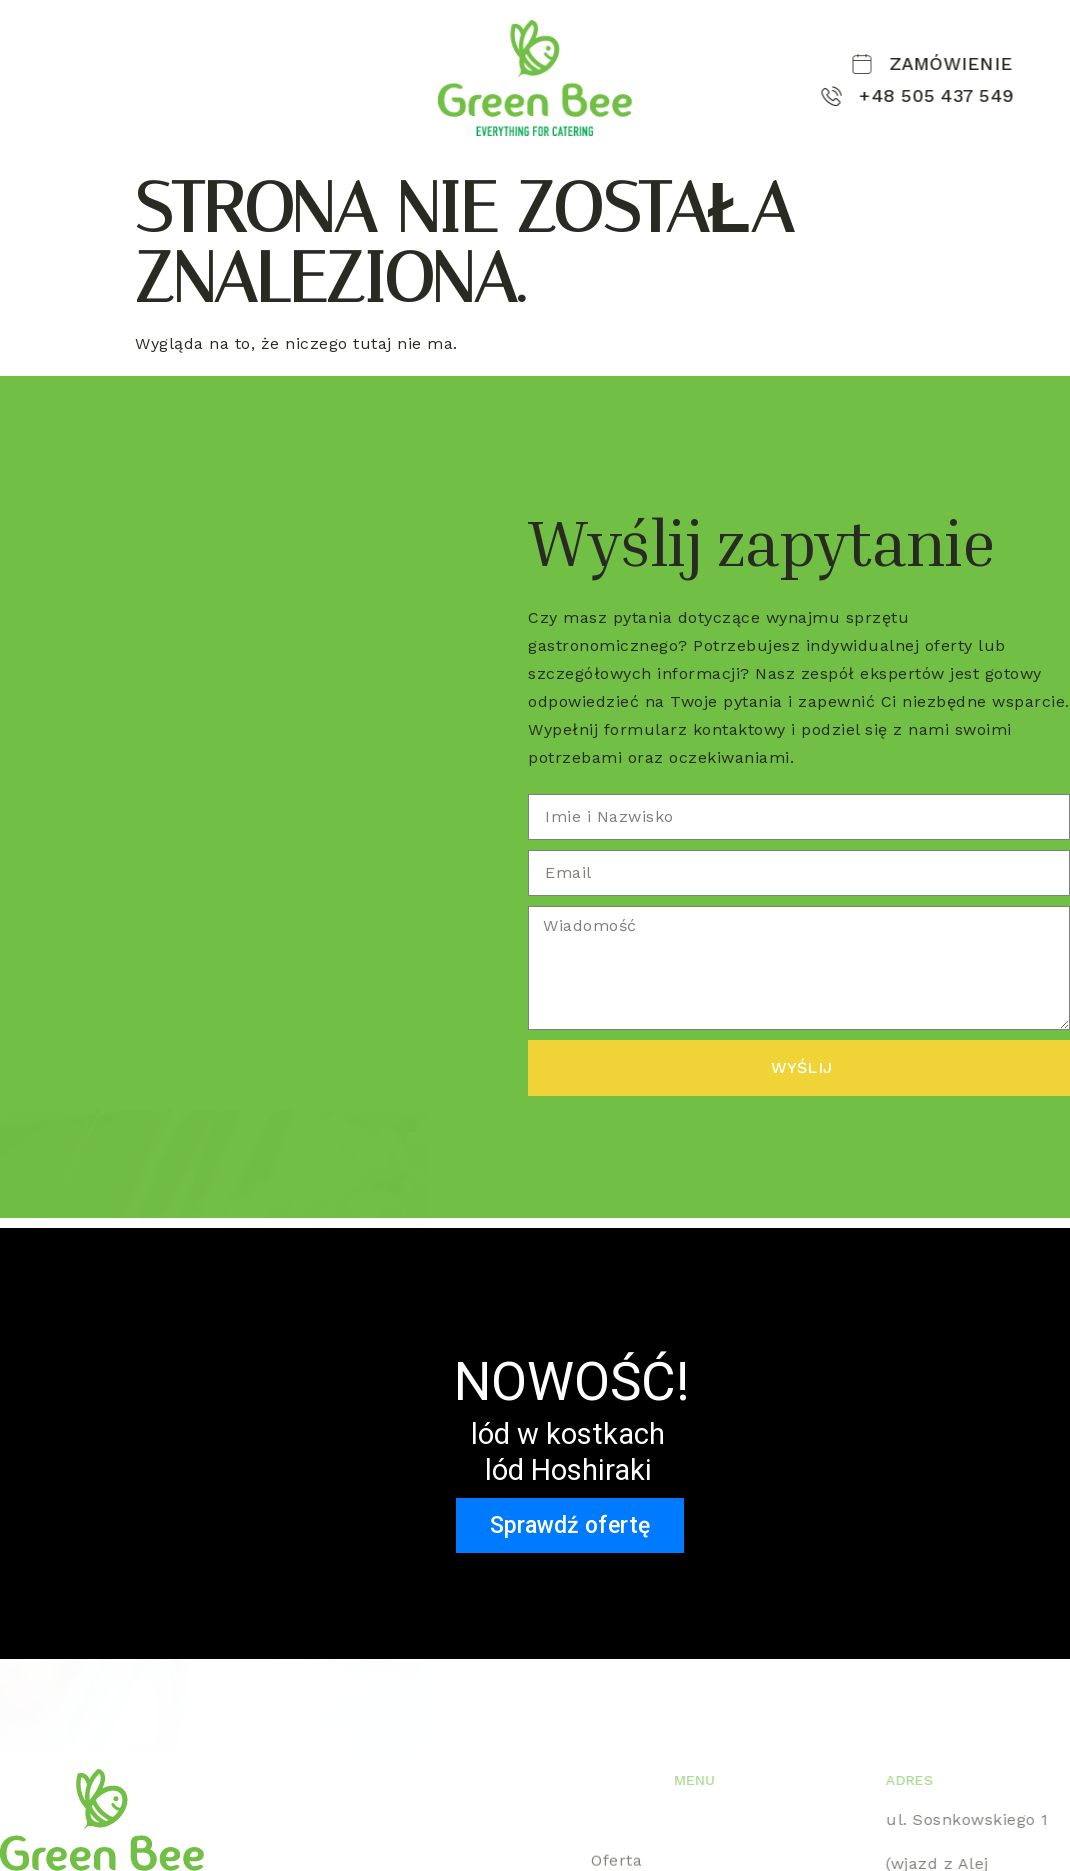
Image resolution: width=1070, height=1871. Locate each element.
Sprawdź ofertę (570, 1525)
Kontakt (88, 98)
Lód (19, 98)
